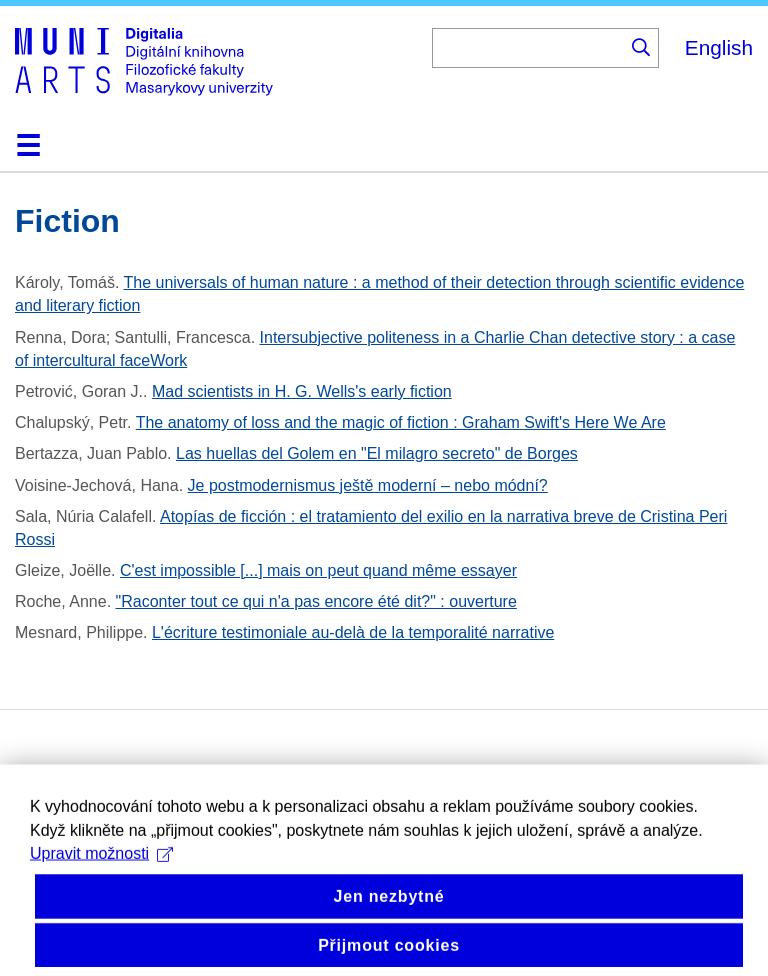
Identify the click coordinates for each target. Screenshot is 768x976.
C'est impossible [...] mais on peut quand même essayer (318, 570)
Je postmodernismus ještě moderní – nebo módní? (368, 485)
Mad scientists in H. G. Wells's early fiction (302, 391)
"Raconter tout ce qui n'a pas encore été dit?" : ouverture (316, 601)
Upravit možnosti (101, 865)
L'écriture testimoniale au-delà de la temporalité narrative (353, 632)
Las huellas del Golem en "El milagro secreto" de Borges (377, 453)
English (719, 47)
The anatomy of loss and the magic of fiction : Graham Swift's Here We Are (401, 422)
